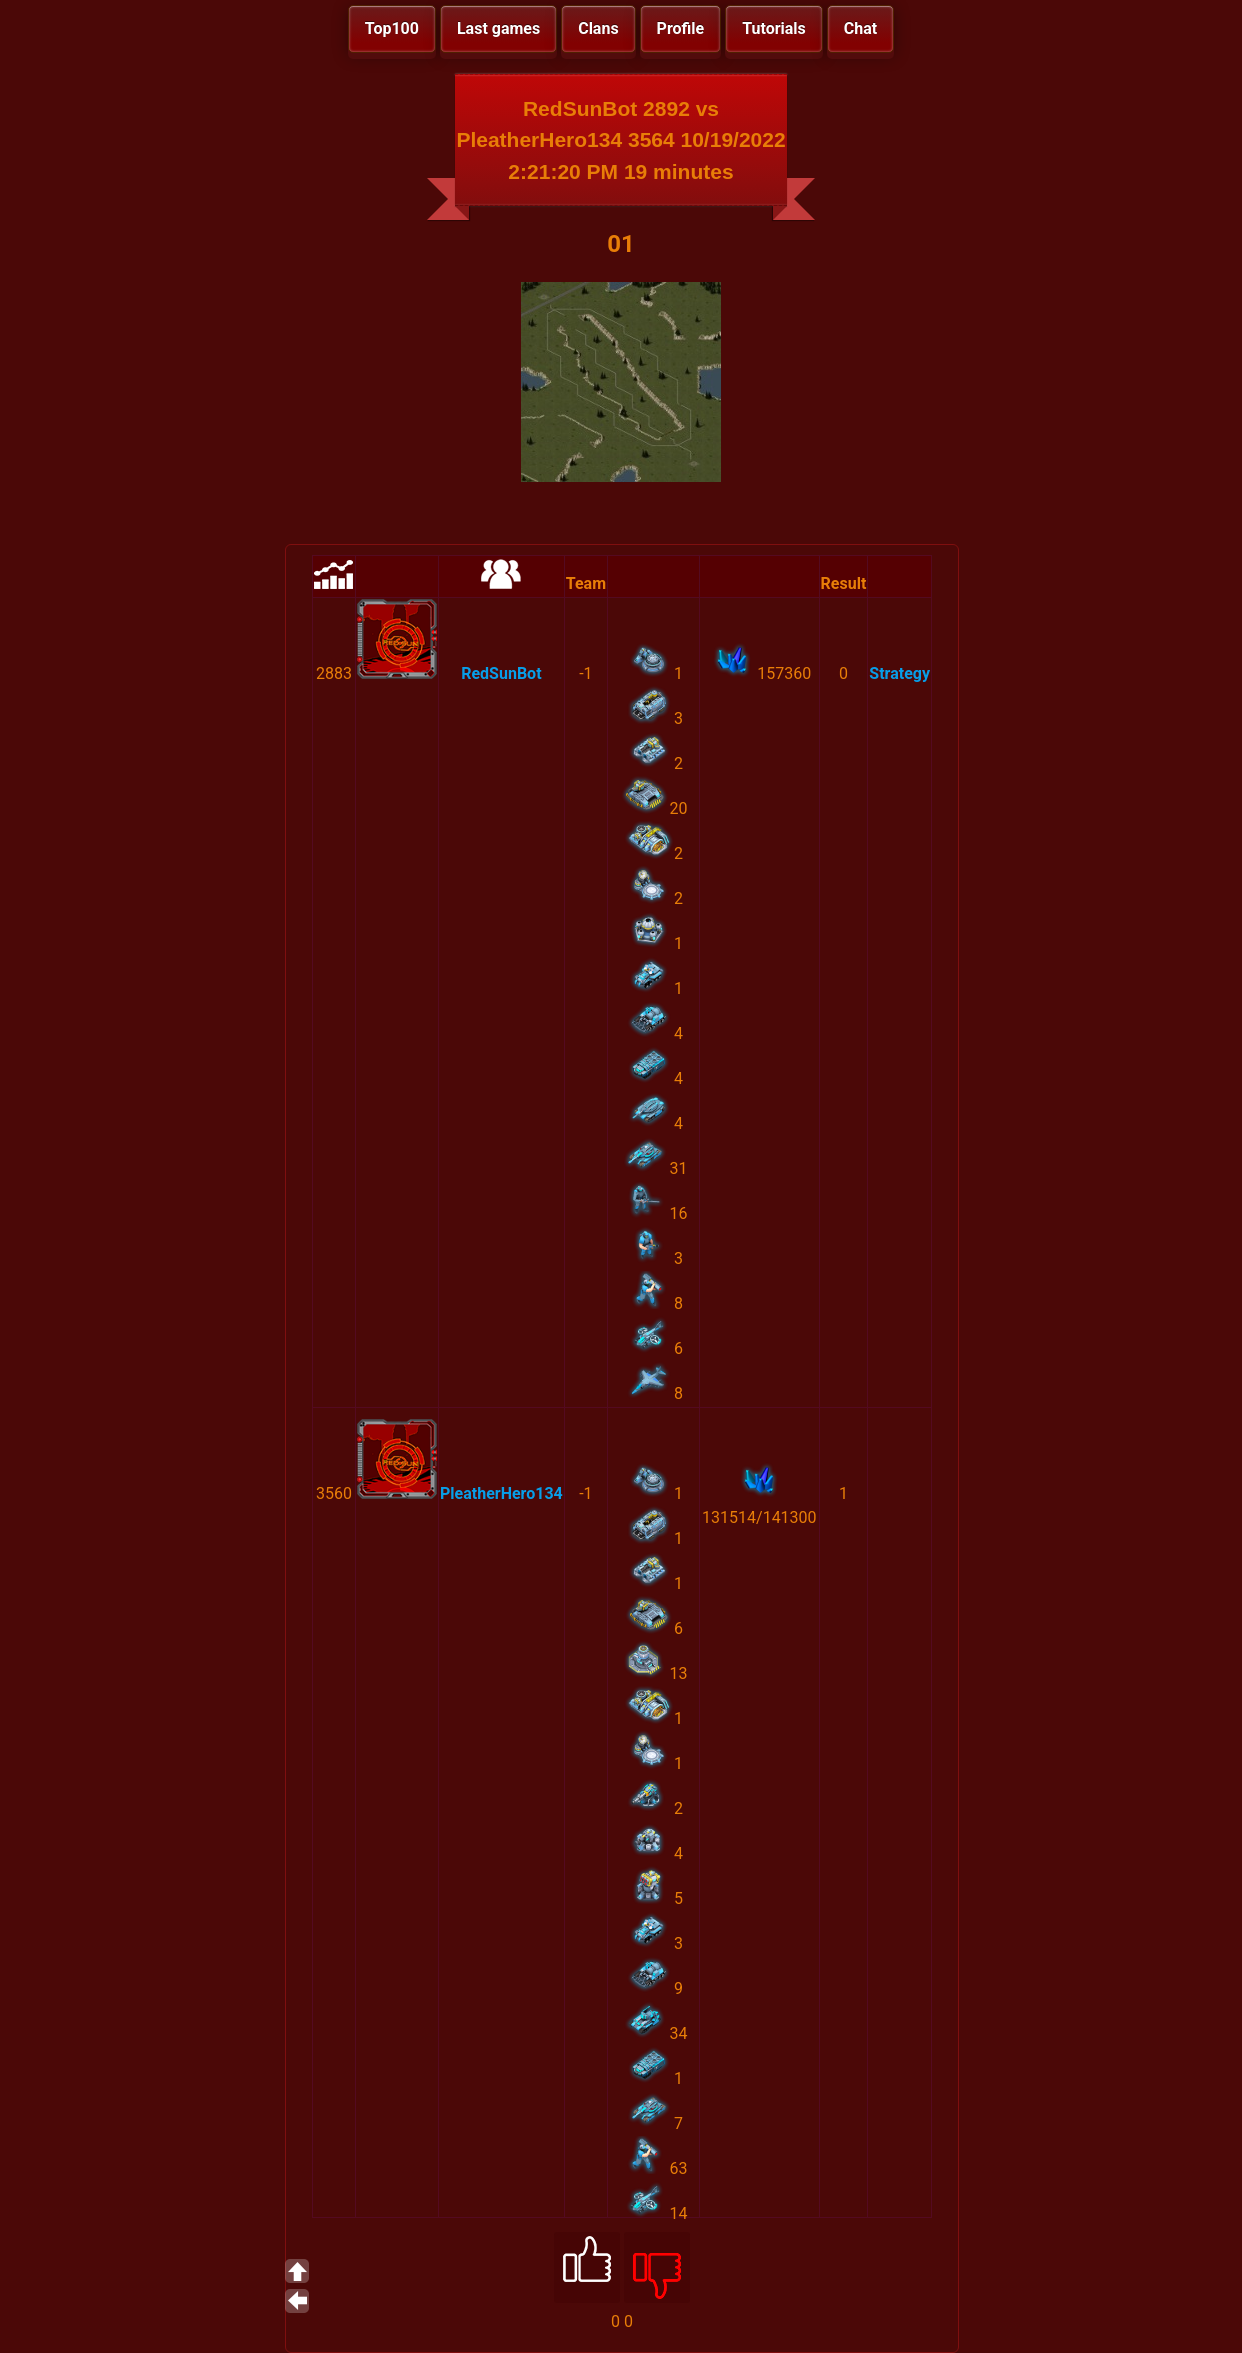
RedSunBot (501, 673)
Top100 (392, 28)
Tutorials (774, 28)
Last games (498, 28)
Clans (598, 28)
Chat (860, 28)
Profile (681, 28)
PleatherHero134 (501, 1493)
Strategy (899, 673)
